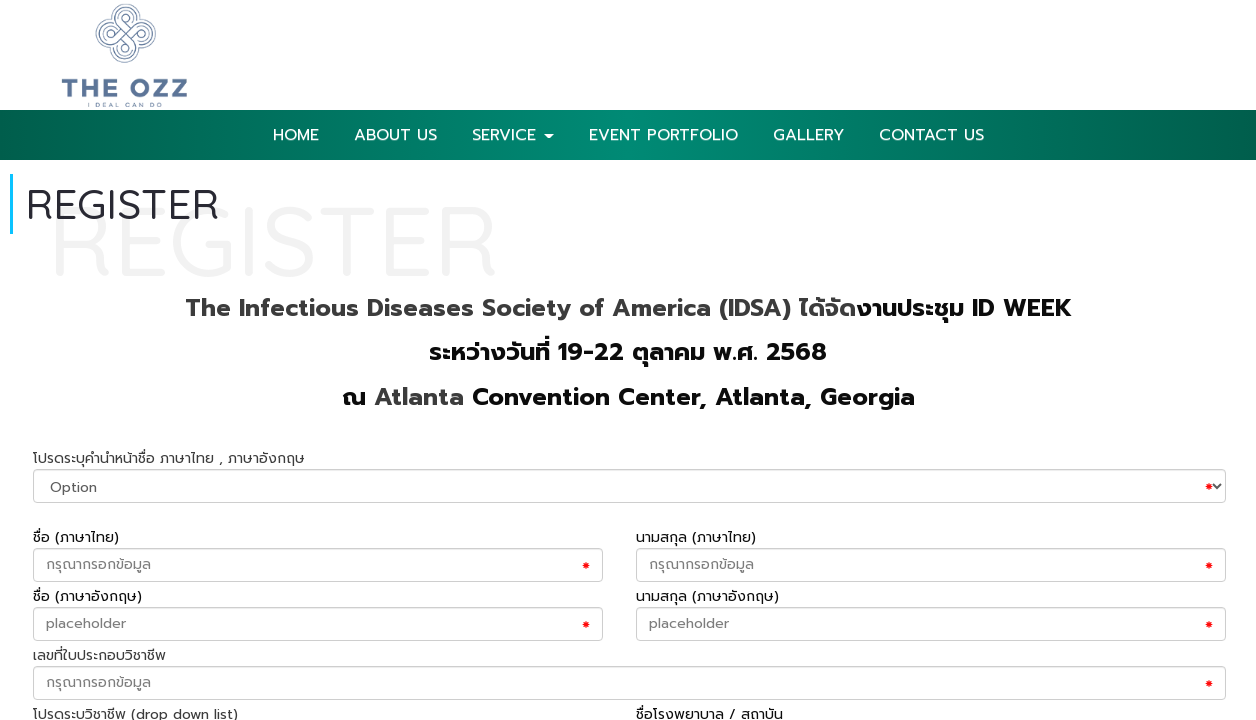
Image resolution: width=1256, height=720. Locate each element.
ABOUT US (395, 135)
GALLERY (808, 135)
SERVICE (513, 135)
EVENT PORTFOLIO (663, 135)
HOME (296, 135)
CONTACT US (931, 135)
